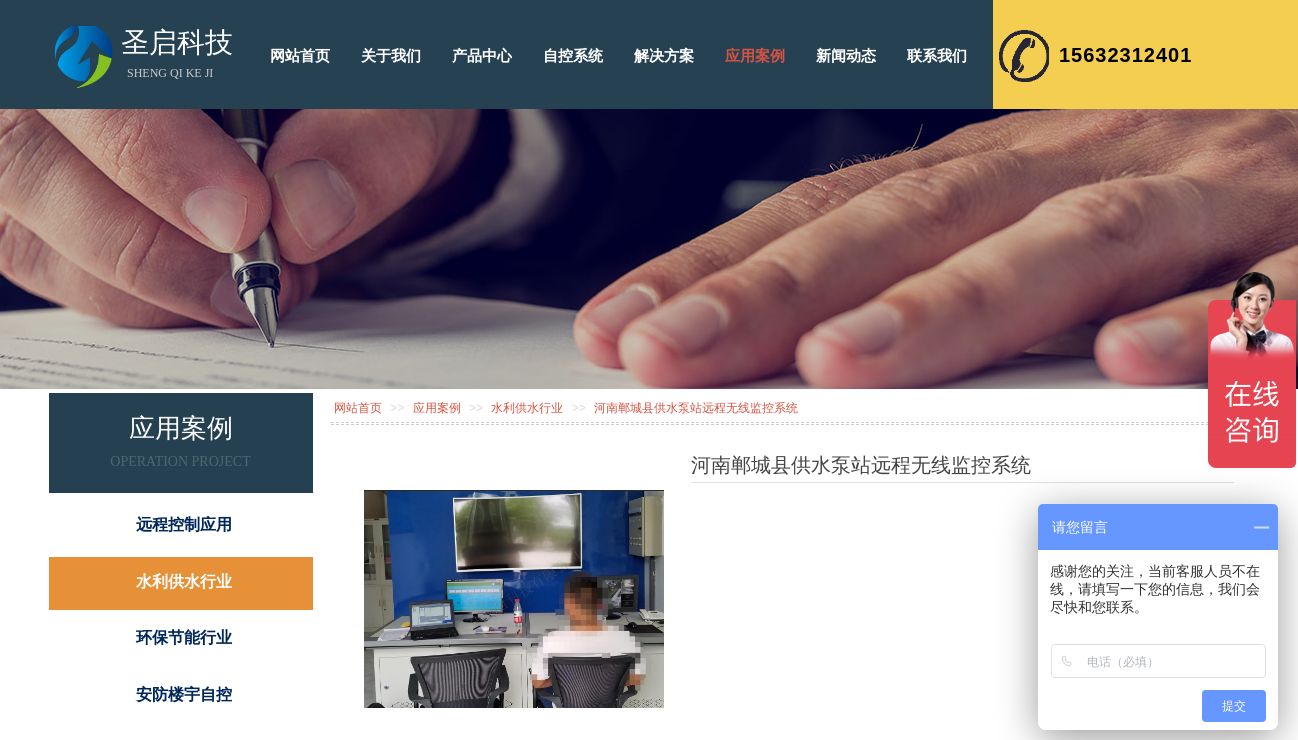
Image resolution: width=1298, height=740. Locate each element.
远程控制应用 (184, 524)
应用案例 (437, 408)
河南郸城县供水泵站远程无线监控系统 (696, 408)
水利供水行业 (527, 408)
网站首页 (358, 408)
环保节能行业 (184, 637)
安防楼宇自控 (184, 694)
